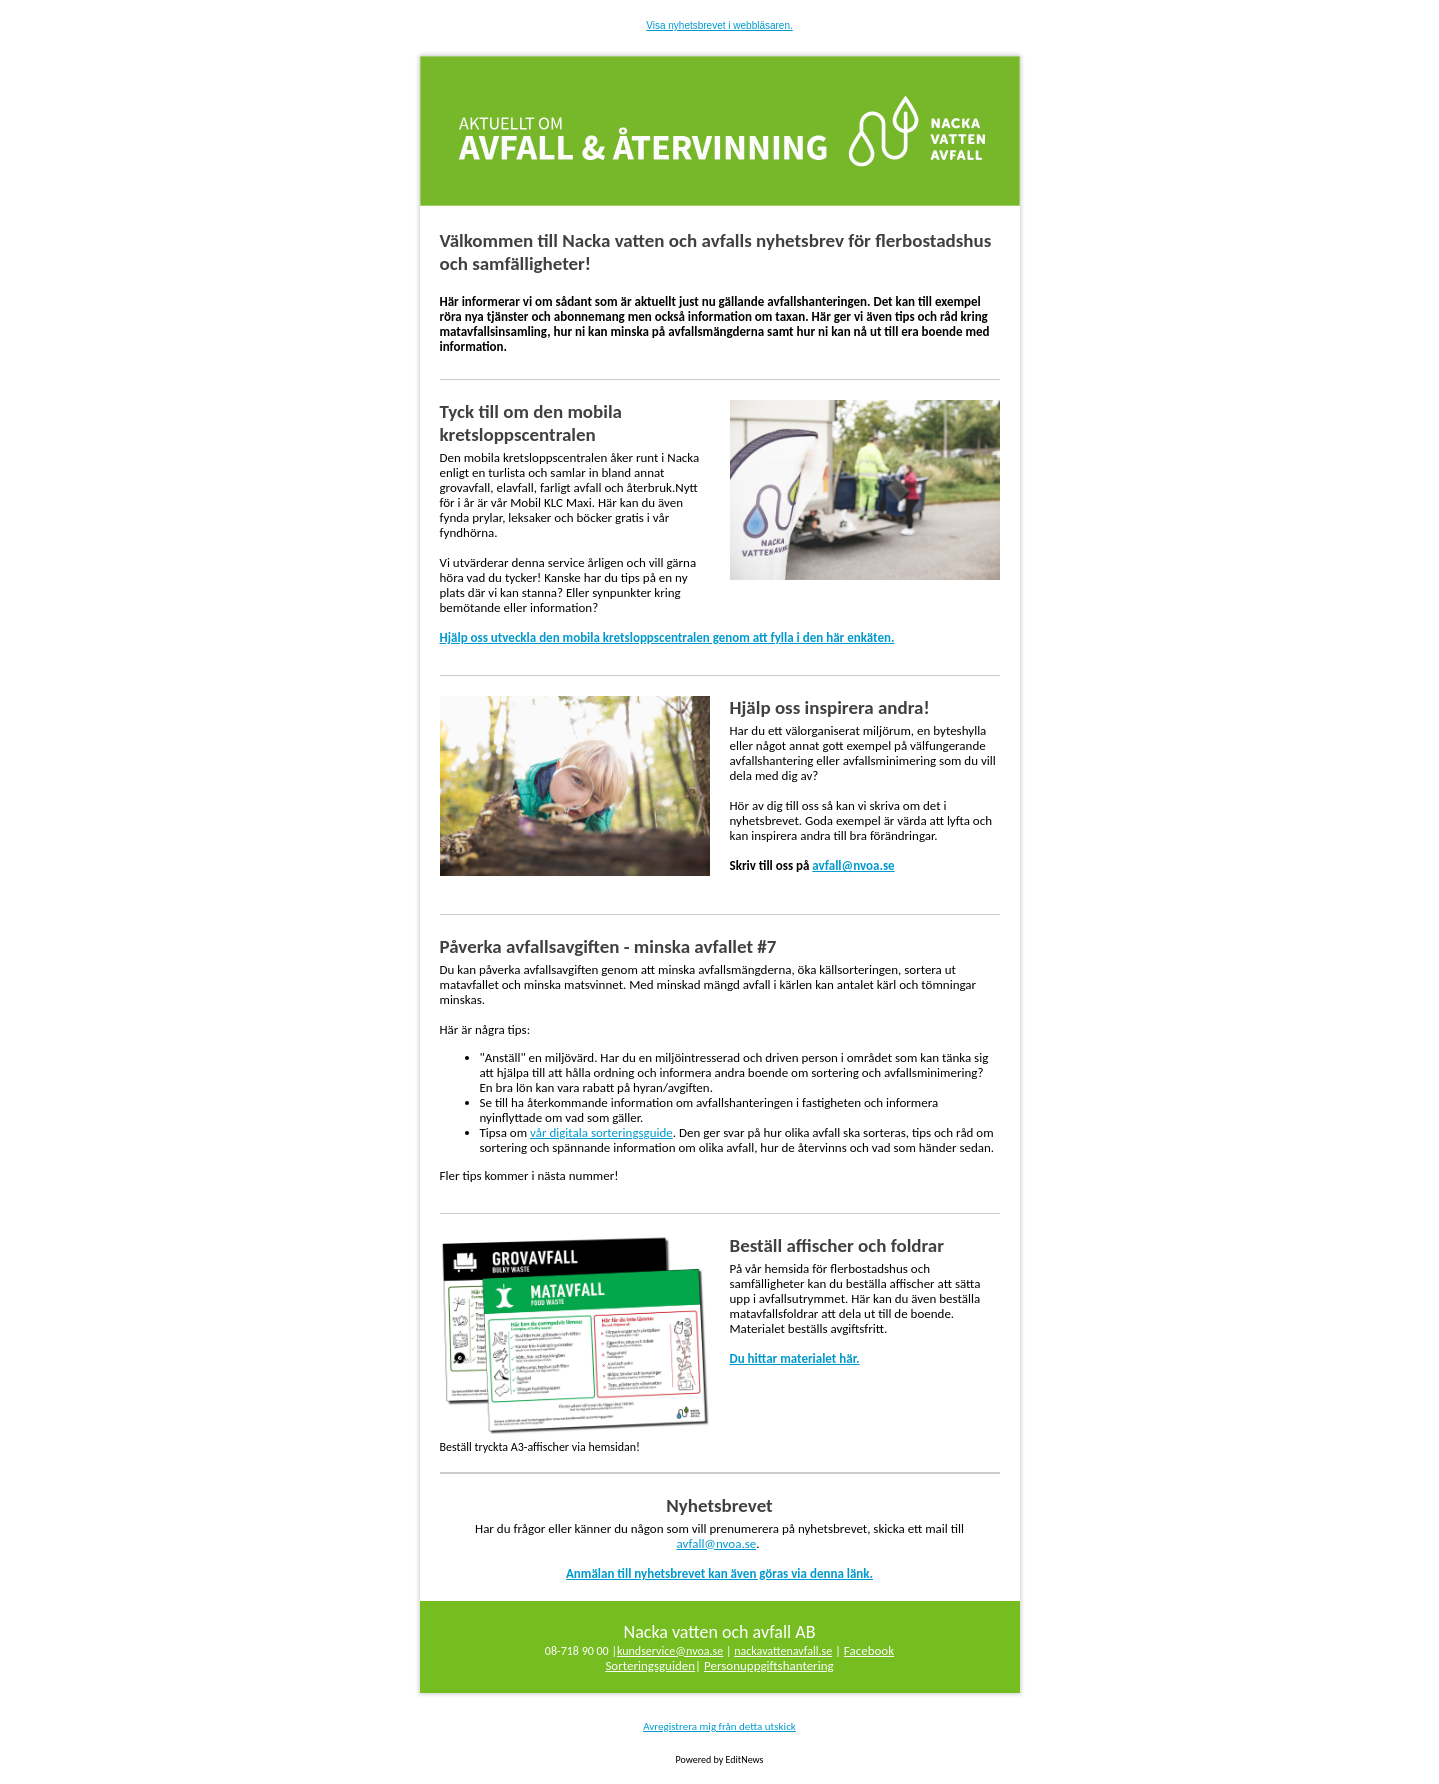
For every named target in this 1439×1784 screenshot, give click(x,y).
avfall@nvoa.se (853, 865)
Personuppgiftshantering (769, 1665)
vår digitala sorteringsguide (601, 1132)
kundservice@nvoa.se (670, 1651)
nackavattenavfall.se (783, 1651)
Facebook (869, 1650)
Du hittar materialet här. (795, 1358)
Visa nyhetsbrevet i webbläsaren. (719, 25)
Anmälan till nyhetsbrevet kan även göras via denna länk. (719, 1573)
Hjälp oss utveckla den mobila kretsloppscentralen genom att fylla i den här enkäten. (667, 637)
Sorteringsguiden (650, 1665)
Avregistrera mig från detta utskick (719, 1726)
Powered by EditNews (719, 1759)
